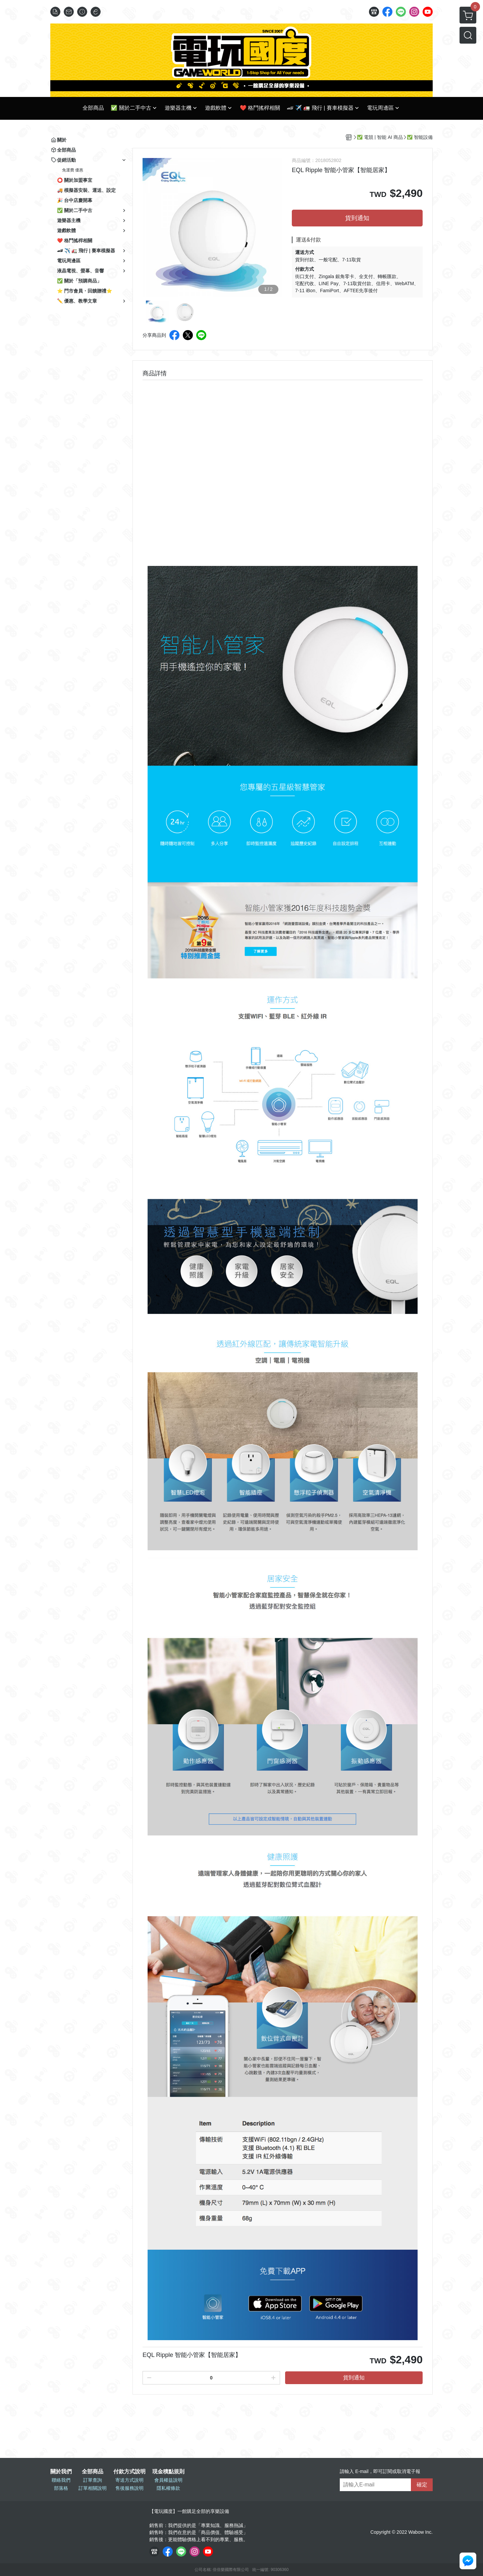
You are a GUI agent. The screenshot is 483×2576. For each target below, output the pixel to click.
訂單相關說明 (92, 2488)
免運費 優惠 (72, 170)
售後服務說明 (129, 2488)
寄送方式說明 (129, 2480)
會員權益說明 (168, 2480)
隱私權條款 (168, 2488)
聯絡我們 (61, 2480)
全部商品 (92, 2471)
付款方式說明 (129, 2471)
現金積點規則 (168, 2471)
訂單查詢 (92, 2480)
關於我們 (61, 2471)
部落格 (61, 2488)
